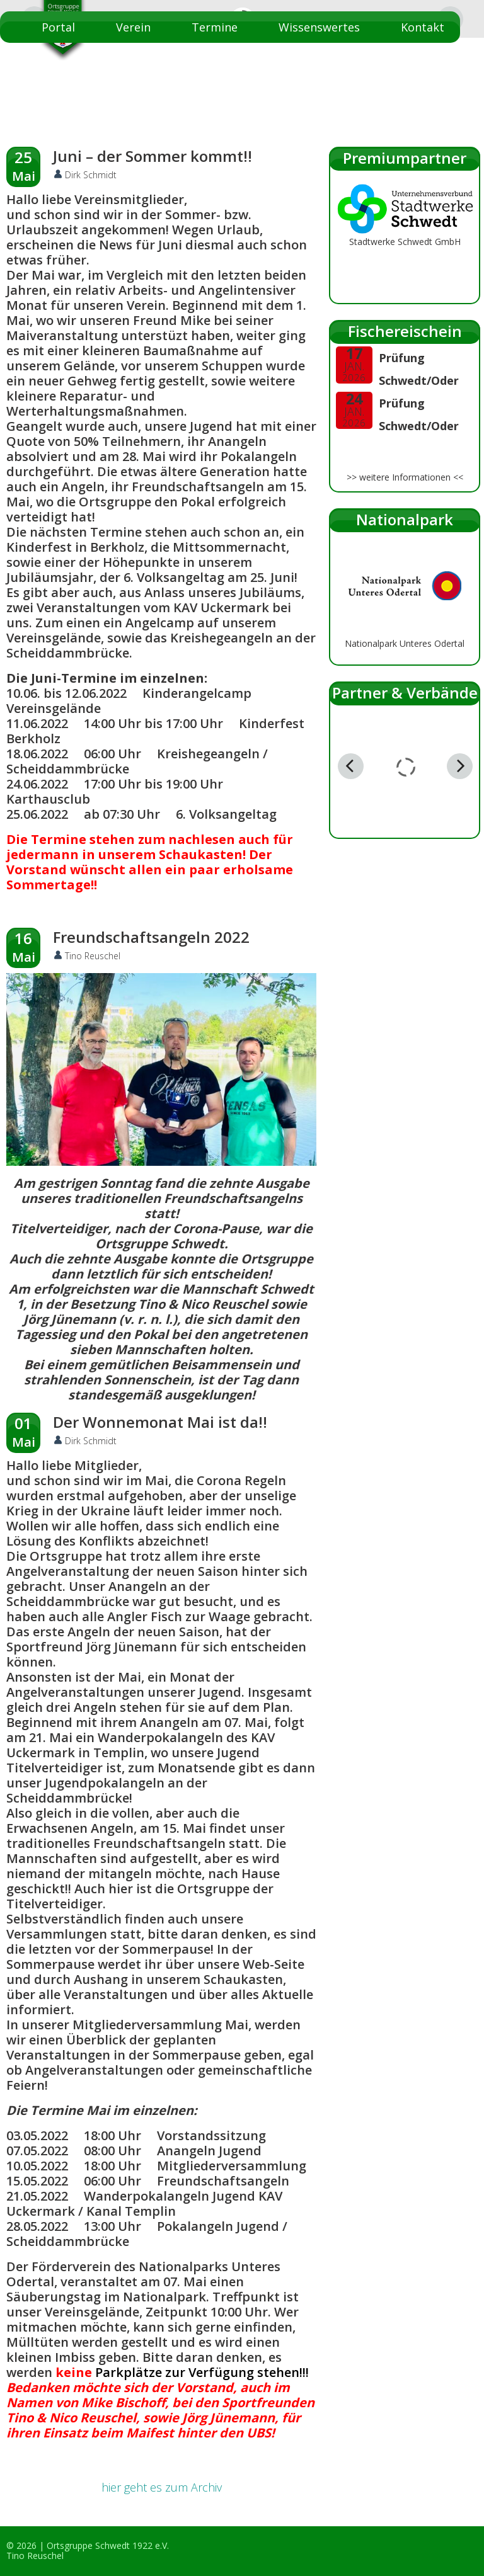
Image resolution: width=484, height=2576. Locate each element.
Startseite (417, 58)
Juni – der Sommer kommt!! (152, 155)
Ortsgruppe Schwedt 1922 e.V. (108, 2545)
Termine (215, 27)
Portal (58, 27)
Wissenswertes (319, 27)
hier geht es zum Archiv (161, 2487)
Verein (133, 27)
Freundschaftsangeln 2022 (151, 936)
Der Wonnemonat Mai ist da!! (160, 1421)
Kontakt (422, 27)
